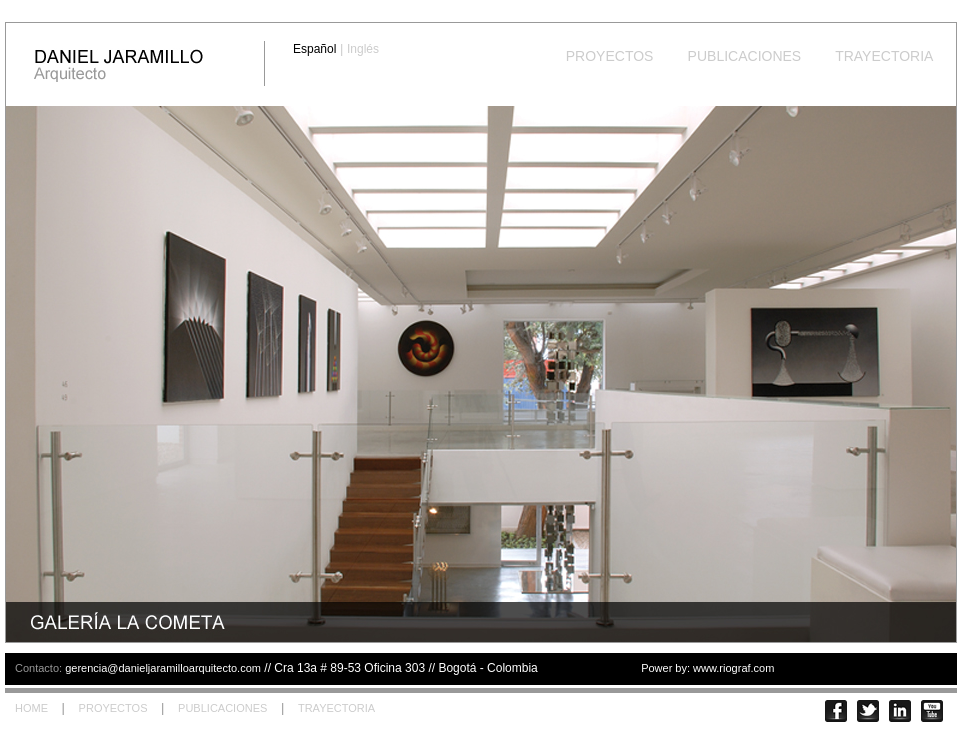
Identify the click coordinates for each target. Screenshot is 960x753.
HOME (31, 708)
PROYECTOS (609, 56)
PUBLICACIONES (744, 56)
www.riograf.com (733, 668)
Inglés (363, 49)
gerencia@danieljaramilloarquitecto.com (163, 668)
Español (314, 49)
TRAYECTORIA (884, 56)
